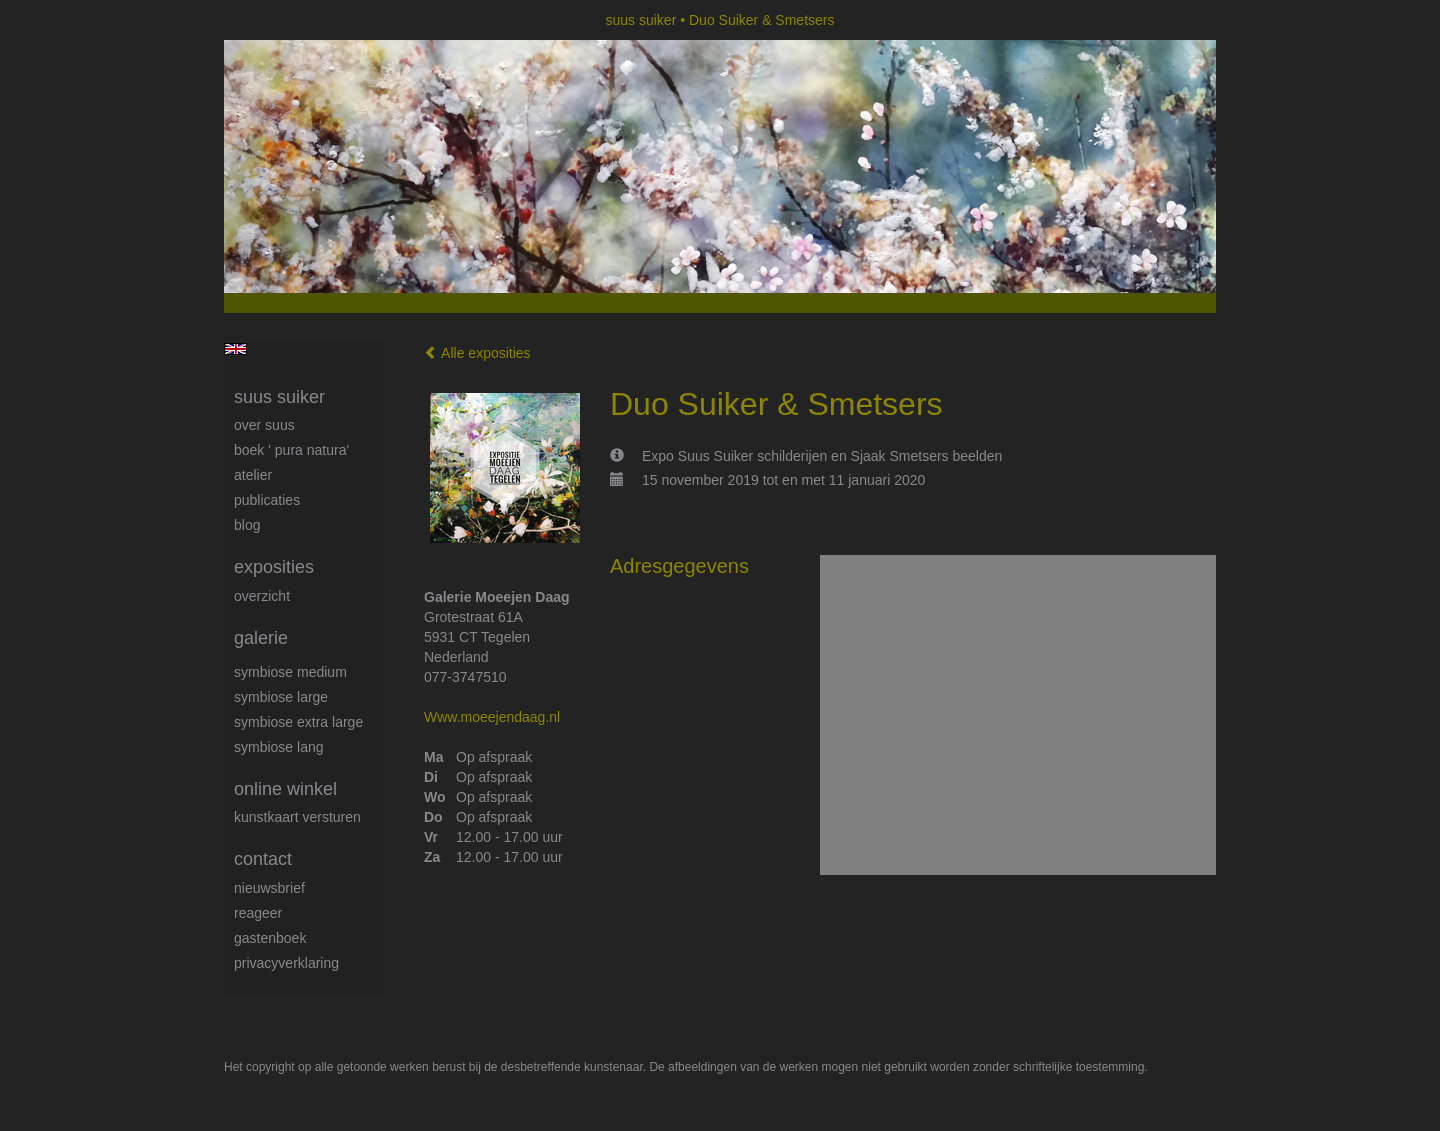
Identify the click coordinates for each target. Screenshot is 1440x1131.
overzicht (262, 596)
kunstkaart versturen (297, 817)
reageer (258, 913)
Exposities (274, 567)
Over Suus (264, 425)
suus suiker (641, 20)
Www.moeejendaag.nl (492, 717)
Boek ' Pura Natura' (291, 450)
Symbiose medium (290, 672)
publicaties (267, 500)
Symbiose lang (279, 747)
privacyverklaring (286, 963)
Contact (263, 859)
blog (247, 525)
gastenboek (270, 938)
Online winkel (285, 789)
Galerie (261, 638)
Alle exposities (477, 353)
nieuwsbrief (269, 888)
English (235, 349)
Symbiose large (281, 697)
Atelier (253, 475)
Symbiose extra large (298, 722)
